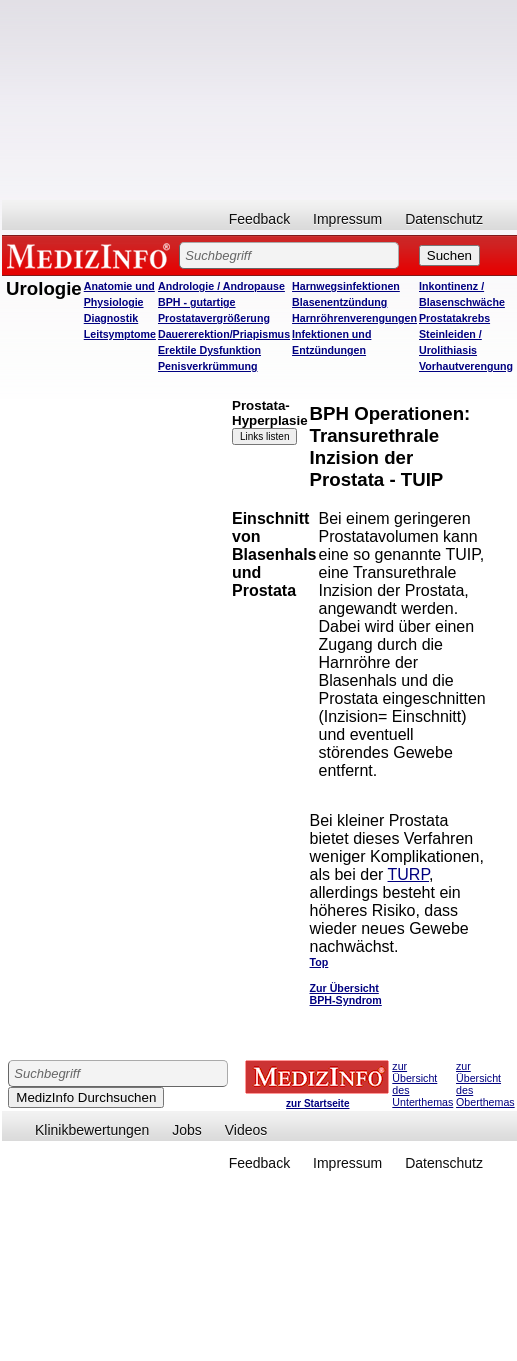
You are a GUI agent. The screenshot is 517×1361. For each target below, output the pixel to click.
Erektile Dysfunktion (209, 350)
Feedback (259, 219)
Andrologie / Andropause (221, 286)
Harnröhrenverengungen (354, 318)
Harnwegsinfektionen (346, 286)
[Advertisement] (257, 100)
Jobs (187, 1130)
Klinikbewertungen (92, 1130)
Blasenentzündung (339, 302)
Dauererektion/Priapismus (224, 334)
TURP (409, 874)
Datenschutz (444, 219)
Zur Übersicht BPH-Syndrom (346, 994)
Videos (246, 1130)
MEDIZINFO (92, 255)
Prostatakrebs (454, 318)
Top (319, 962)
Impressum (347, 219)
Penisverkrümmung (208, 366)
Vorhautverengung (466, 366)
